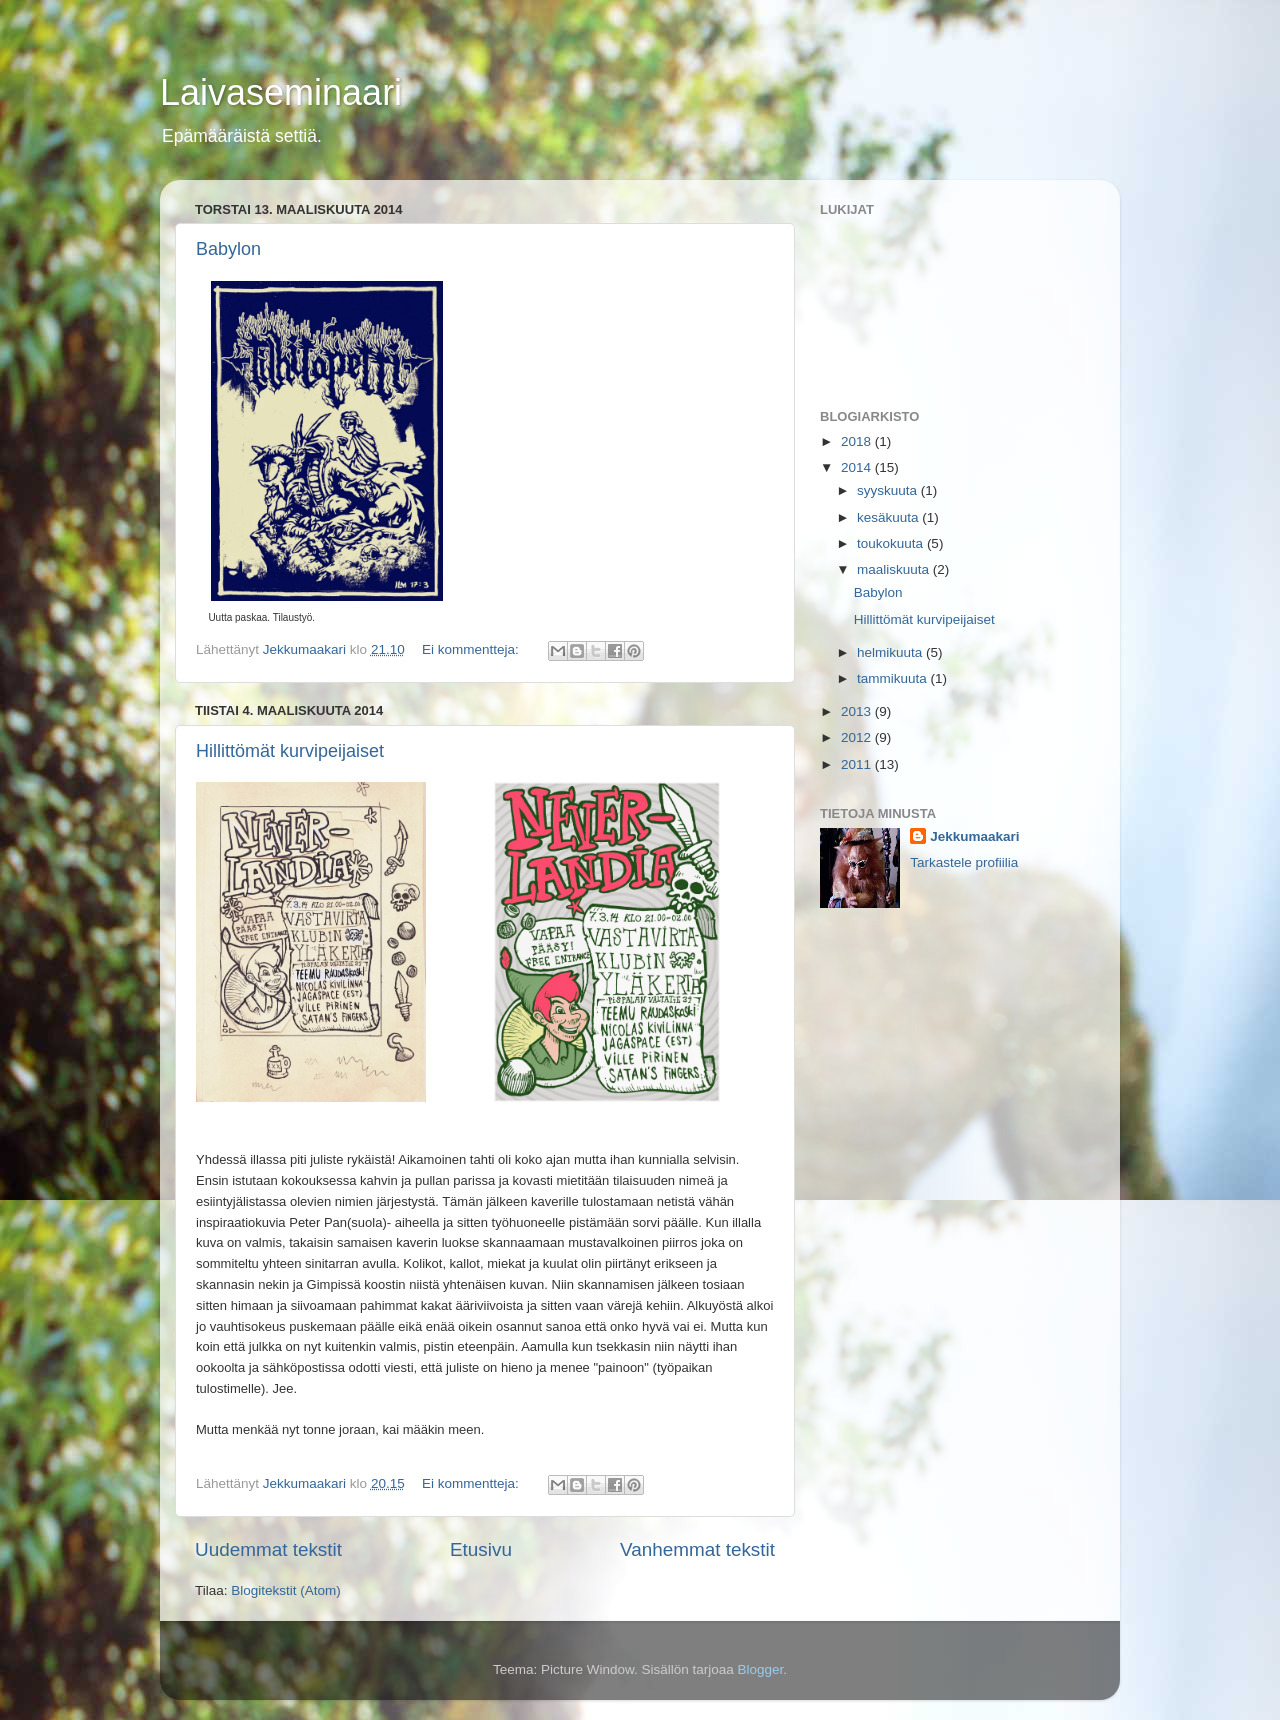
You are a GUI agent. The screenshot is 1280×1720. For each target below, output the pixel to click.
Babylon (228, 249)
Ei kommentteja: (472, 649)
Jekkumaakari (974, 836)
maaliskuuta (895, 569)
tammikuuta (894, 678)
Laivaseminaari (281, 92)
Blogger (761, 1669)
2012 (858, 737)
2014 (858, 467)
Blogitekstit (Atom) (286, 1590)
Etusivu (481, 1549)
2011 (858, 764)
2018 (858, 441)
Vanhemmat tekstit (697, 1549)
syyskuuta (889, 490)
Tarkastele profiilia (964, 862)
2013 (858, 711)
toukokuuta (892, 543)
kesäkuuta (889, 517)
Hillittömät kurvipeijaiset (290, 751)
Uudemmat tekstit (268, 1549)
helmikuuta (891, 652)
